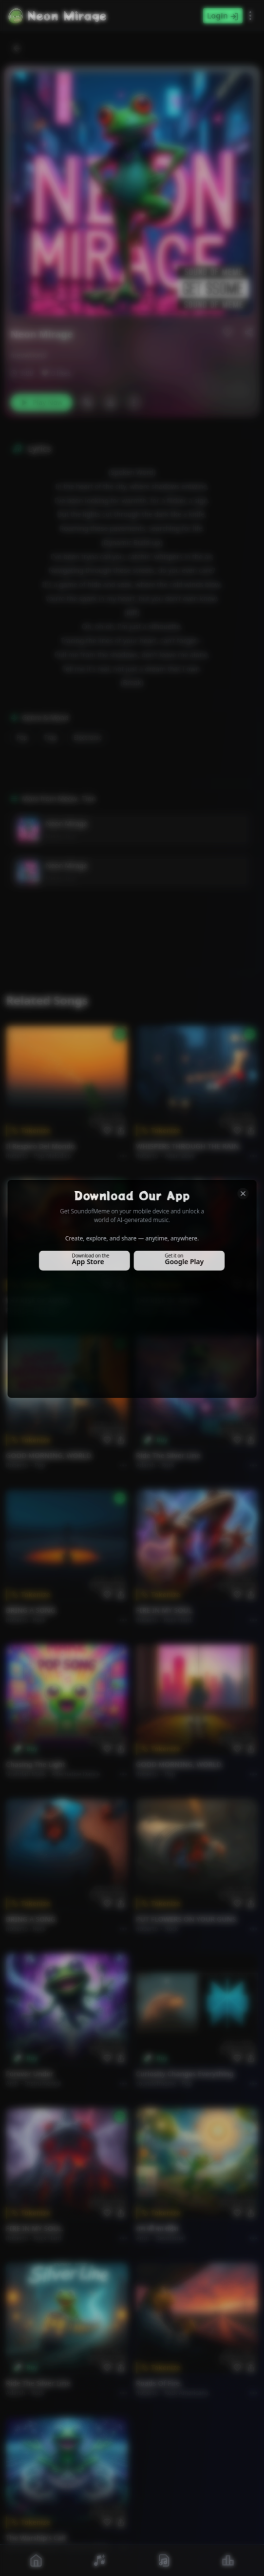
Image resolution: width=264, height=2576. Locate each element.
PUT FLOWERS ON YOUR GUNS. (187, 1919)
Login (223, 15)
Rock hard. (178, 1620)
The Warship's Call (36, 2537)
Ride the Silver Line (168, 1455)
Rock (167, 1465)
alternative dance (76, 1774)
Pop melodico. (53, 1156)
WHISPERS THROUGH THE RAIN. (188, 1146)
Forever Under (30, 2073)
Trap (50, 737)
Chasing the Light (35, 1764)
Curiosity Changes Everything (185, 2073)
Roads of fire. (159, 2383)
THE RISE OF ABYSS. (38, 1300)
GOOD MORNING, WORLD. (49, 1455)
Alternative (180, 1156)
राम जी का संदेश (157, 2228)
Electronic (88, 737)
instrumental (43, 2083)
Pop (22, 737)
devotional (170, 2238)
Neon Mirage (66, 823)
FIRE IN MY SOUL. (165, 1610)
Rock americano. (187, 2393)
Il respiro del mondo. (41, 1146)
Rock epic (46, 1310)
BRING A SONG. (31, 1610)
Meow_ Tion (61, 836)
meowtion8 (28, 355)
